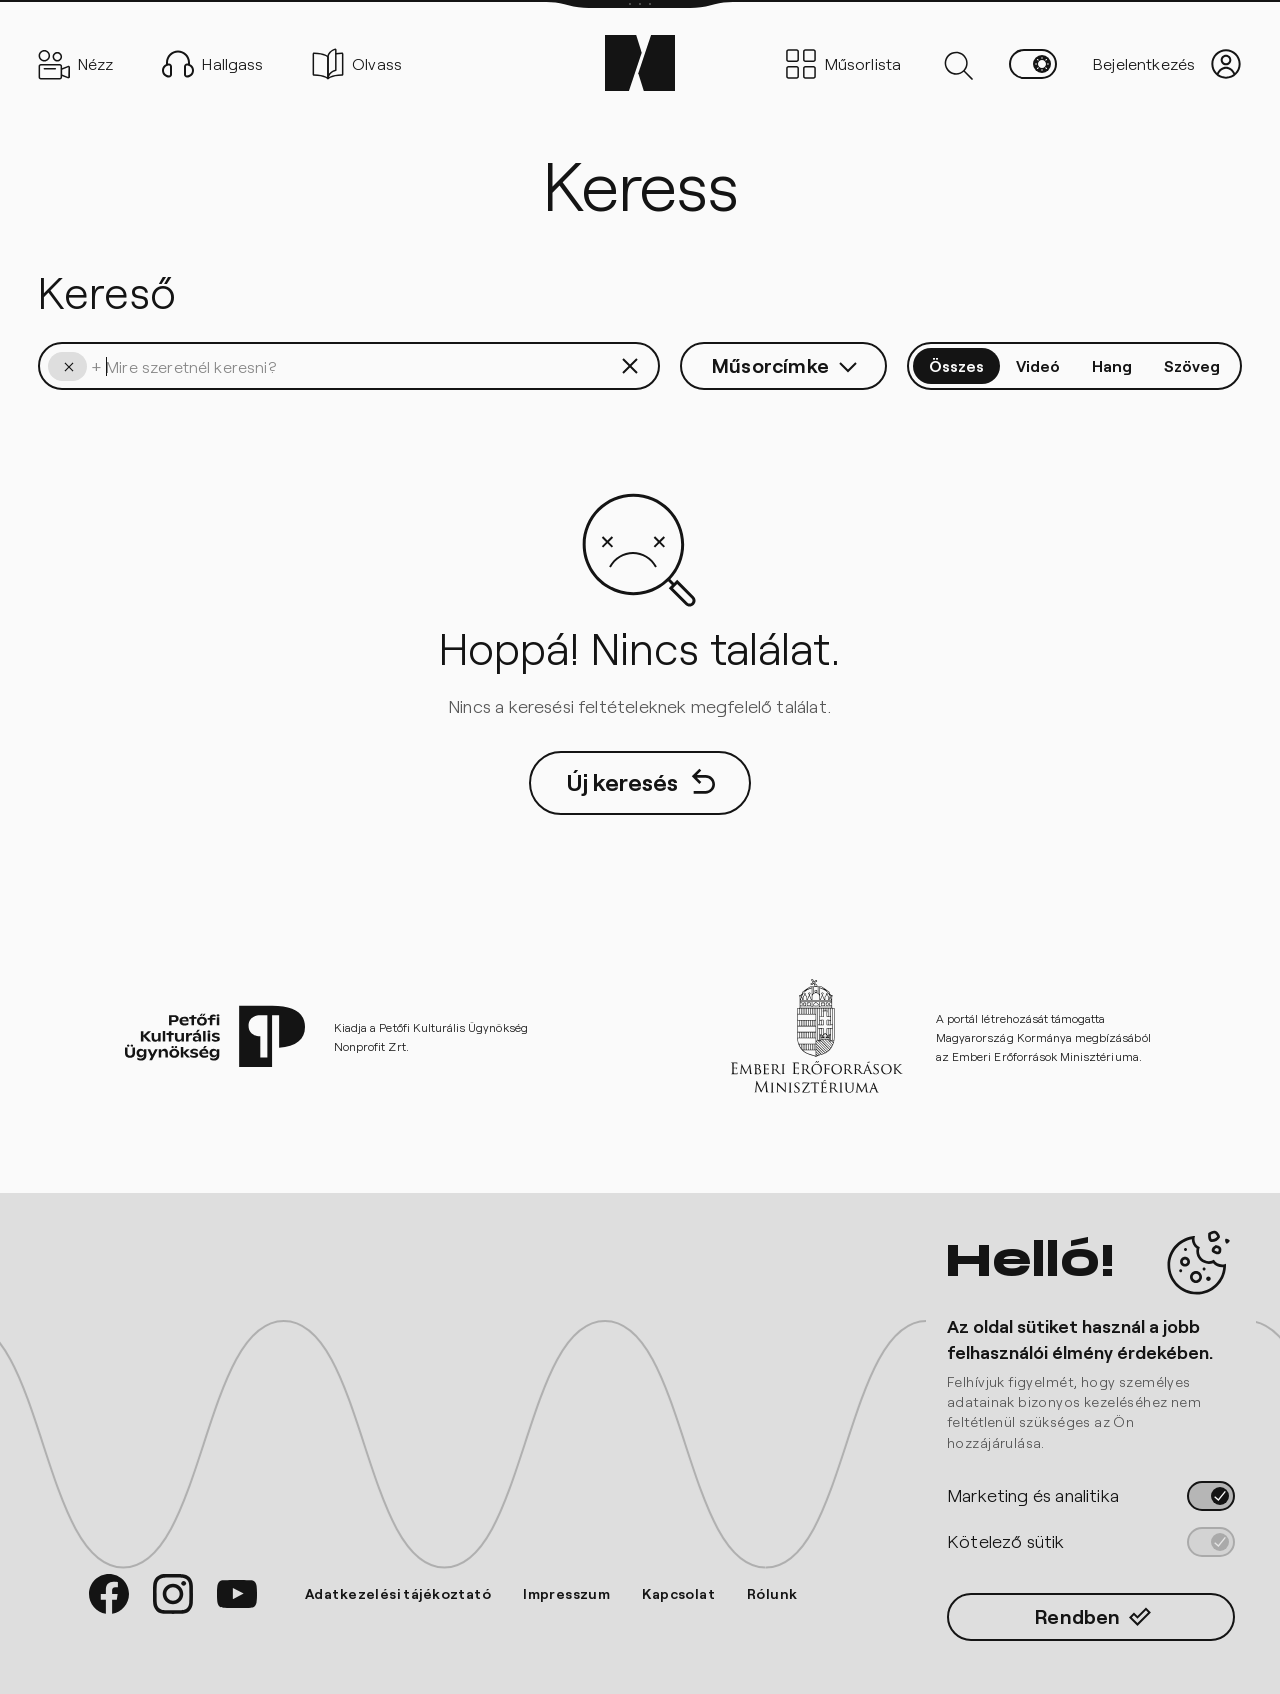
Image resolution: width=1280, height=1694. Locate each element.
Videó (1038, 365)
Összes (956, 365)
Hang (1112, 365)
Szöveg (1192, 365)
